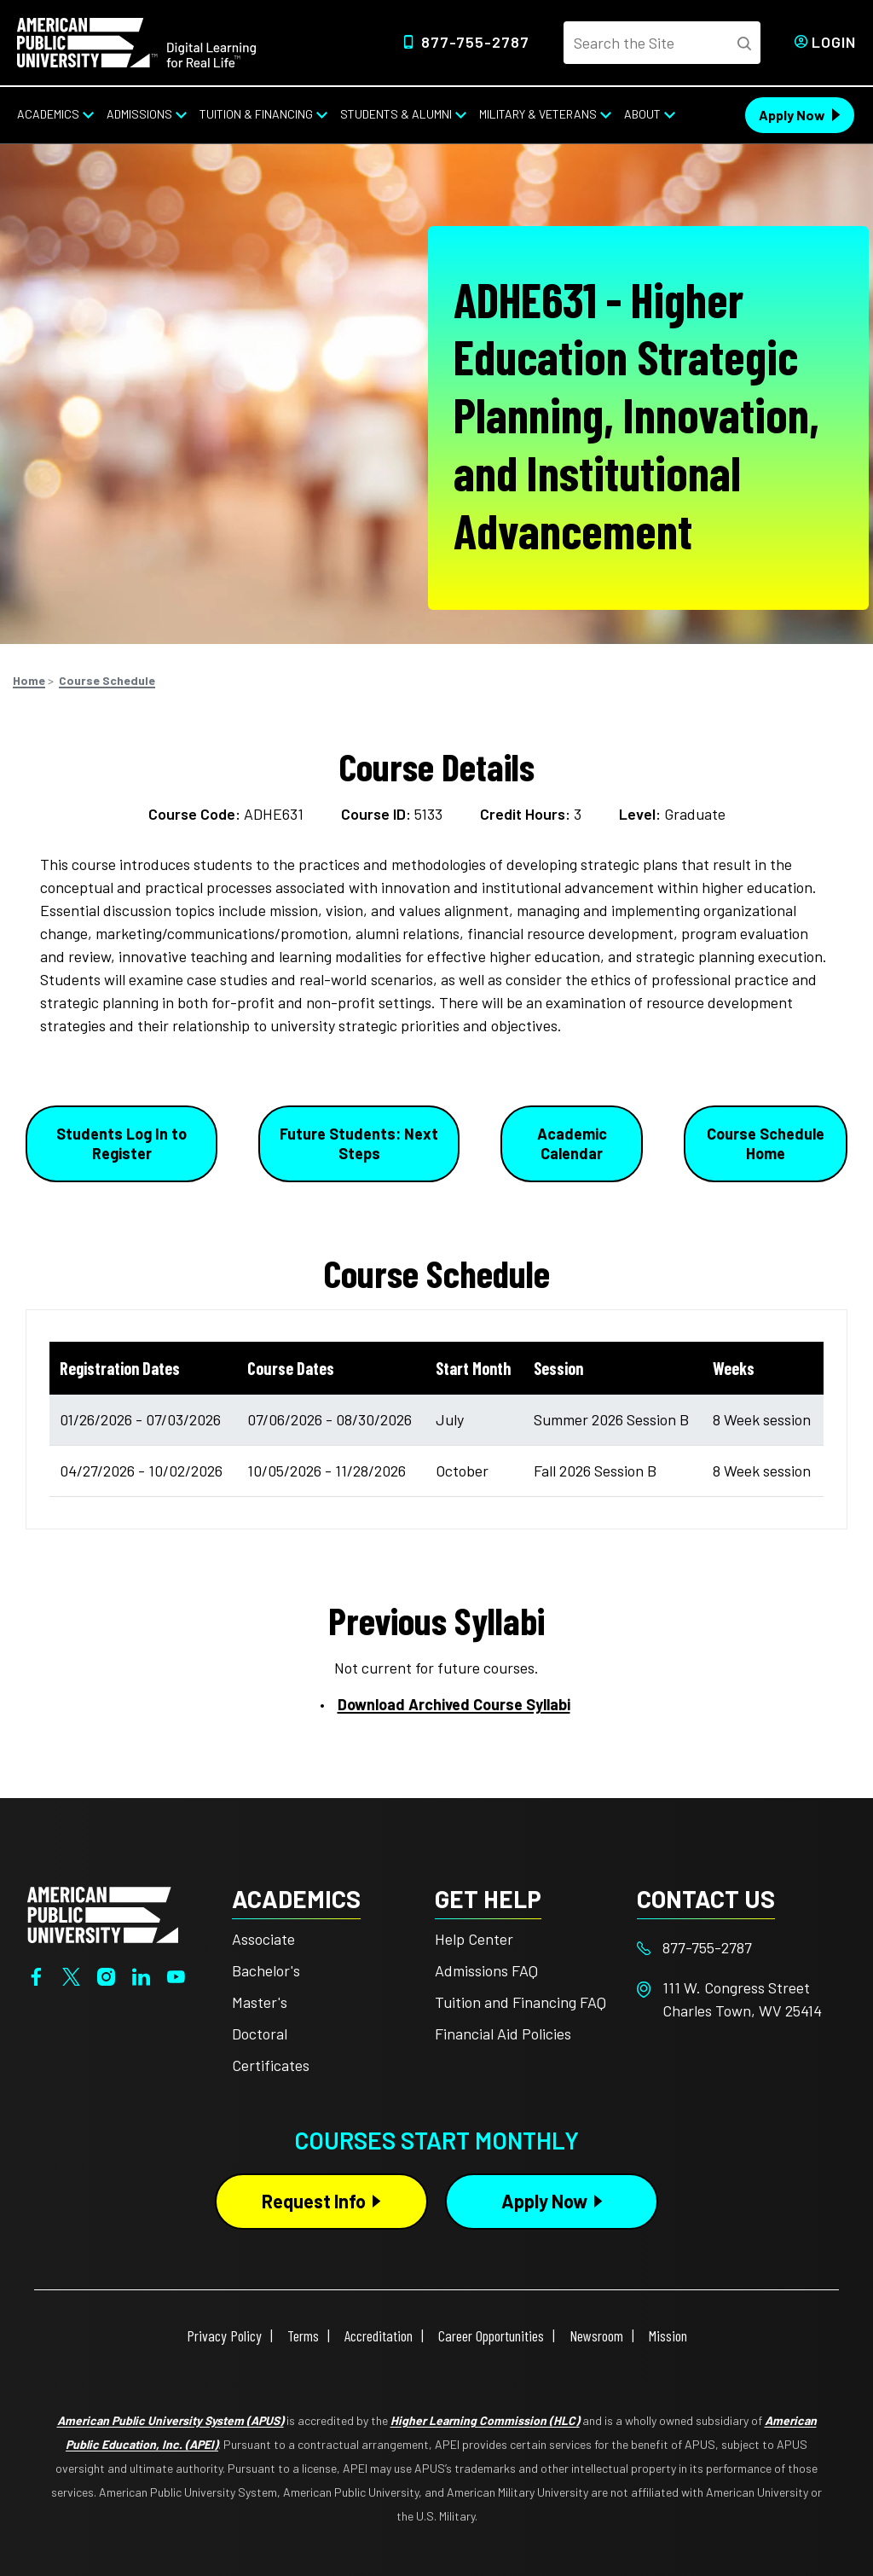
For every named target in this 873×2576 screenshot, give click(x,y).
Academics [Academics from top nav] (48, 114)
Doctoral (259, 2033)
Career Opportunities (491, 2335)
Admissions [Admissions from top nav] (139, 114)
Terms (303, 2335)
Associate (263, 1938)
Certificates (270, 2065)
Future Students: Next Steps (359, 1143)
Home (29, 680)
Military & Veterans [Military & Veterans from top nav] (538, 114)
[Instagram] (106, 1974)
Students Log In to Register (121, 1143)
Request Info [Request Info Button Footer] (314, 2201)
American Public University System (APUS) (170, 2420)
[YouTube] (176, 1974)
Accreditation (378, 2335)
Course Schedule (107, 680)
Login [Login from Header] (834, 41)
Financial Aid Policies (503, 2033)
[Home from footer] (102, 1913)
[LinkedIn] (141, 1974)
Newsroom (596, 2335)
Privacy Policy (224, 2335)
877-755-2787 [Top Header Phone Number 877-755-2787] (475, 41)
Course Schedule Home (765, 1143)
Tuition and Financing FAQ (520, 2002)
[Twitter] (71, 1974)
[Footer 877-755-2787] (738, 1947)
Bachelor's (266, 1970)
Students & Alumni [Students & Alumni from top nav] (396, 114)
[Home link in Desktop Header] (136, 41)
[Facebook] (36, 1974)
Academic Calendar (572, 1143)
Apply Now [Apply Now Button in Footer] (544, 2201)
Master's (259, 2002)
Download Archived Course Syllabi (454, 1704)
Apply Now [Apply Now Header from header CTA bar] (792, 115)
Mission (668, 2335)
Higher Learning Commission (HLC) (485, 2420)
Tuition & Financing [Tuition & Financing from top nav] (256, 114)
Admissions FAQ (486, 1970)
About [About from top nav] (642, 114)
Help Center (474, 1938)
